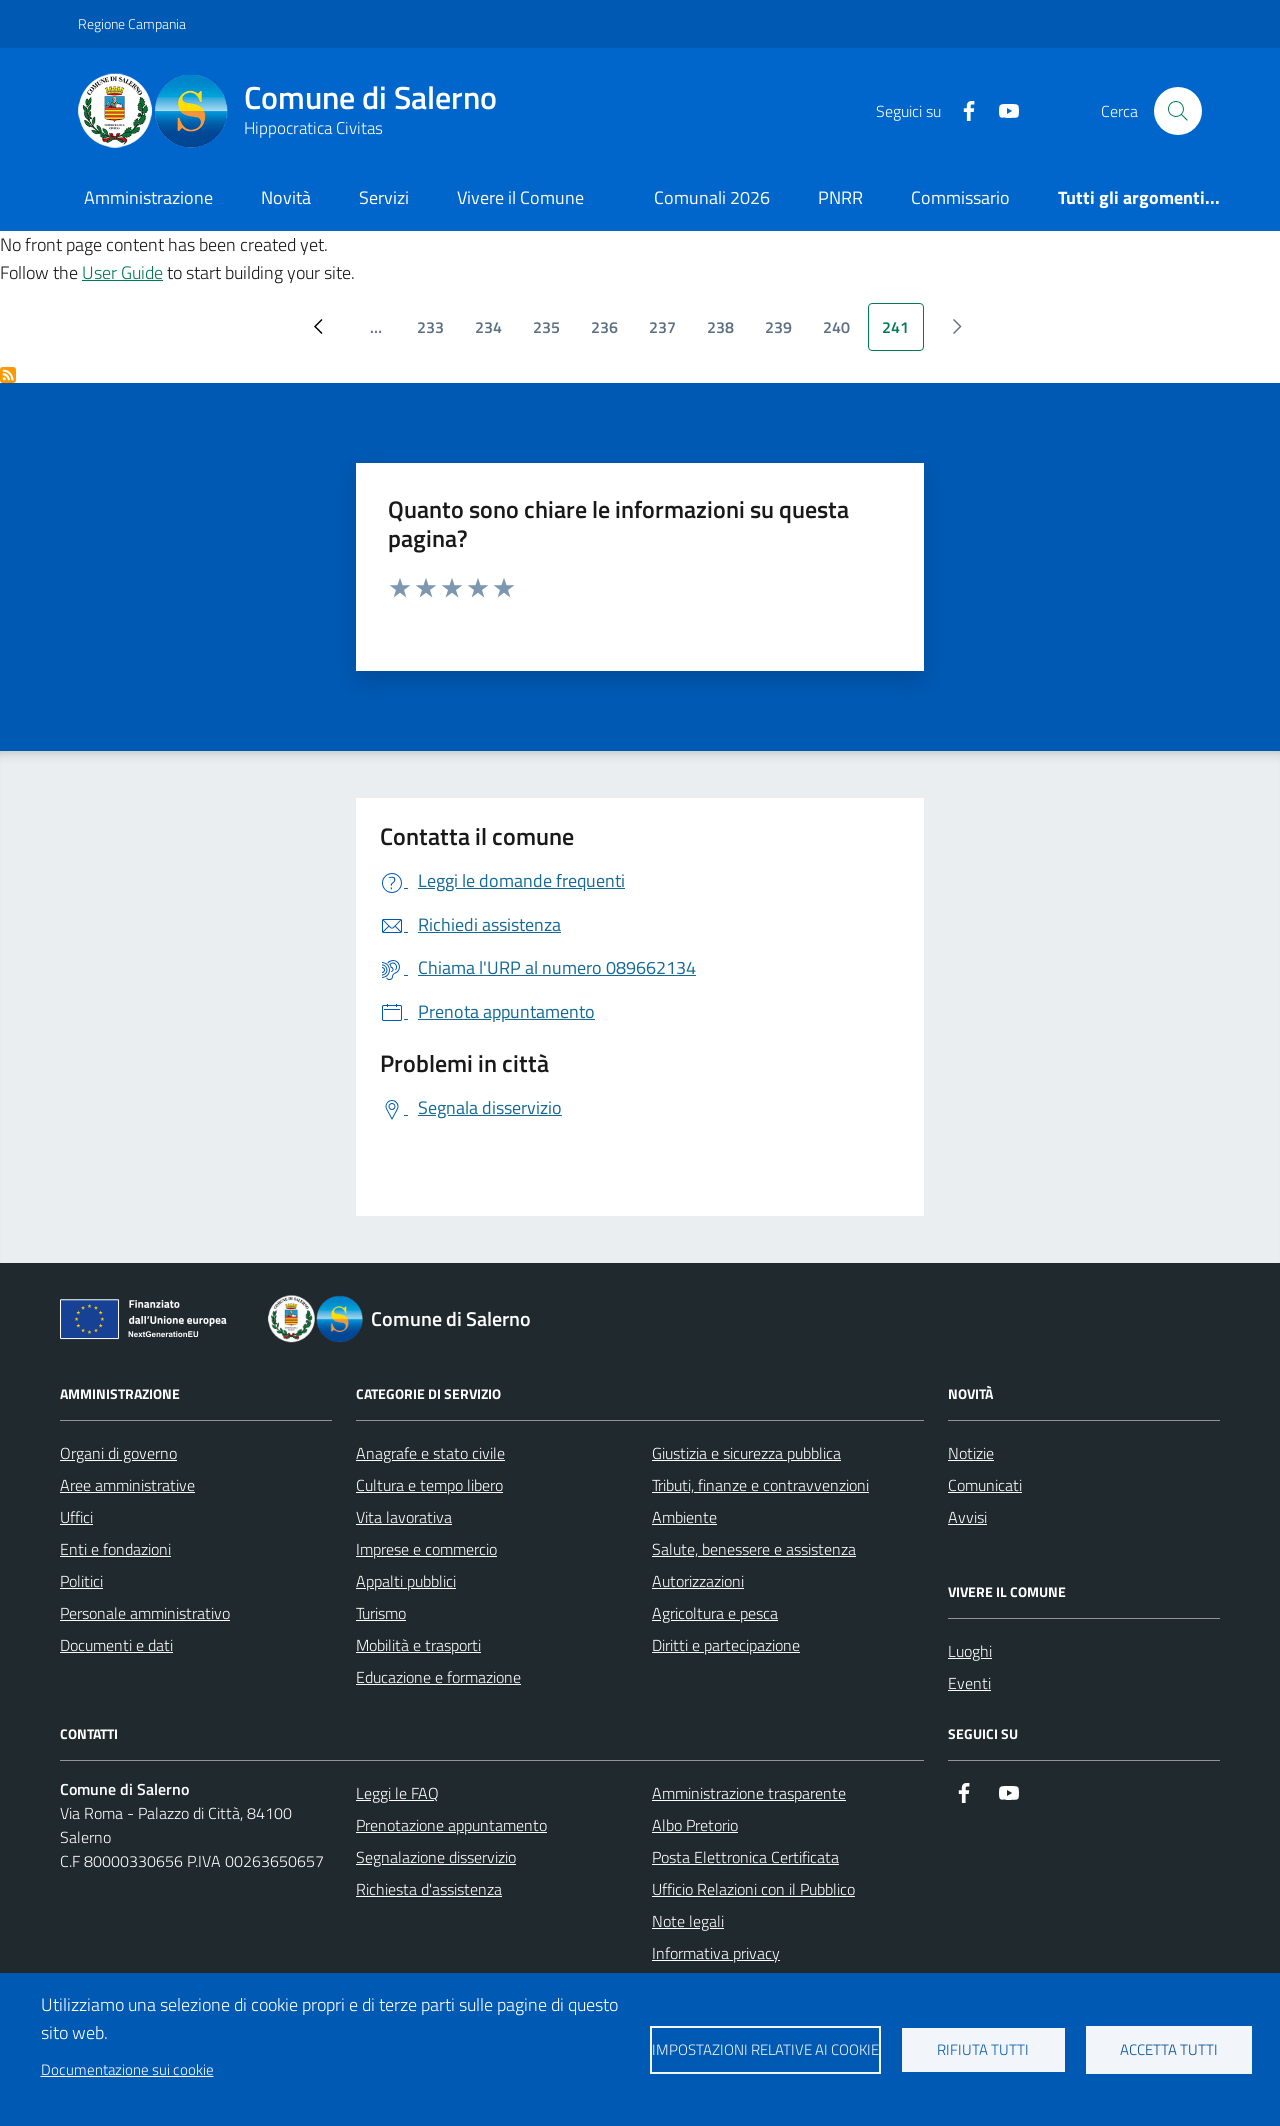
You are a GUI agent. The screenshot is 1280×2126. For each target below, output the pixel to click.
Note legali (688, 1921)
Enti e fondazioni (115, 1549)
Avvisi (967, 1517)
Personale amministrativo (145, 1613)
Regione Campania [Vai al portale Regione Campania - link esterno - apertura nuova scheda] (132, 23)
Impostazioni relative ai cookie (765, 2049)
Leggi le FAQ (397, 1793)
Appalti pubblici (406, 1581)
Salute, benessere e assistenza (754, 1549)
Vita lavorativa (404, 1517)
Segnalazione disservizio (436, 1857)
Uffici (76, 1517)
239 (785, 333)
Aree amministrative (127, 1485)
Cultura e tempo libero (429, 1485)
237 (669, 333)
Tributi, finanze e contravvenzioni (760, 1485)
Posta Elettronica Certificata (745, 1857)
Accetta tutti (1169, 2049)
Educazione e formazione (438, 1677)
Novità (286, 197)
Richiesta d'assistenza (429, 1889)
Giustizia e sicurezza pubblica (746, 1453)
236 (611, 333)
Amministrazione (148, 197)
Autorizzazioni (698, 1581)
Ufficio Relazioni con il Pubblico (753, 1889)
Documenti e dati (116, 1645)
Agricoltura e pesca (715, 1613)
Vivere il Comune (520, 197)
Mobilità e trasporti (418, 1645)
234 (495, 333)
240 (843, 333)
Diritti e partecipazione (726, 1645)
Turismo (381, 1613)
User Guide (122, 272)
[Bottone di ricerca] (1178, 111)
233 (437, 333)
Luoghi (970, 1651)
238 (727, 333)
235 (553, 333)
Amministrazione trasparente (749, 1793)
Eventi (969, 1683)
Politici (81, 1581)
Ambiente (684, 1517)
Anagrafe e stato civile (430, 1453)
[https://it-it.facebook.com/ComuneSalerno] (961, 111)
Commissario (960, 197)
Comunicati (985, 1485)
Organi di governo (118, 1453)
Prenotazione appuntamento (451, 1825)
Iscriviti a (8, 375)
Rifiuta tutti (983, 2049)
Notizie (971, 1453)
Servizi (384, 197)
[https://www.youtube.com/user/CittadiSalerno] (1001, 111)
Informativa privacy (716, 1953)
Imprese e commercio (426, 1549)
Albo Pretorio (695, 1825)
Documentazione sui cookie (127, 2069)
